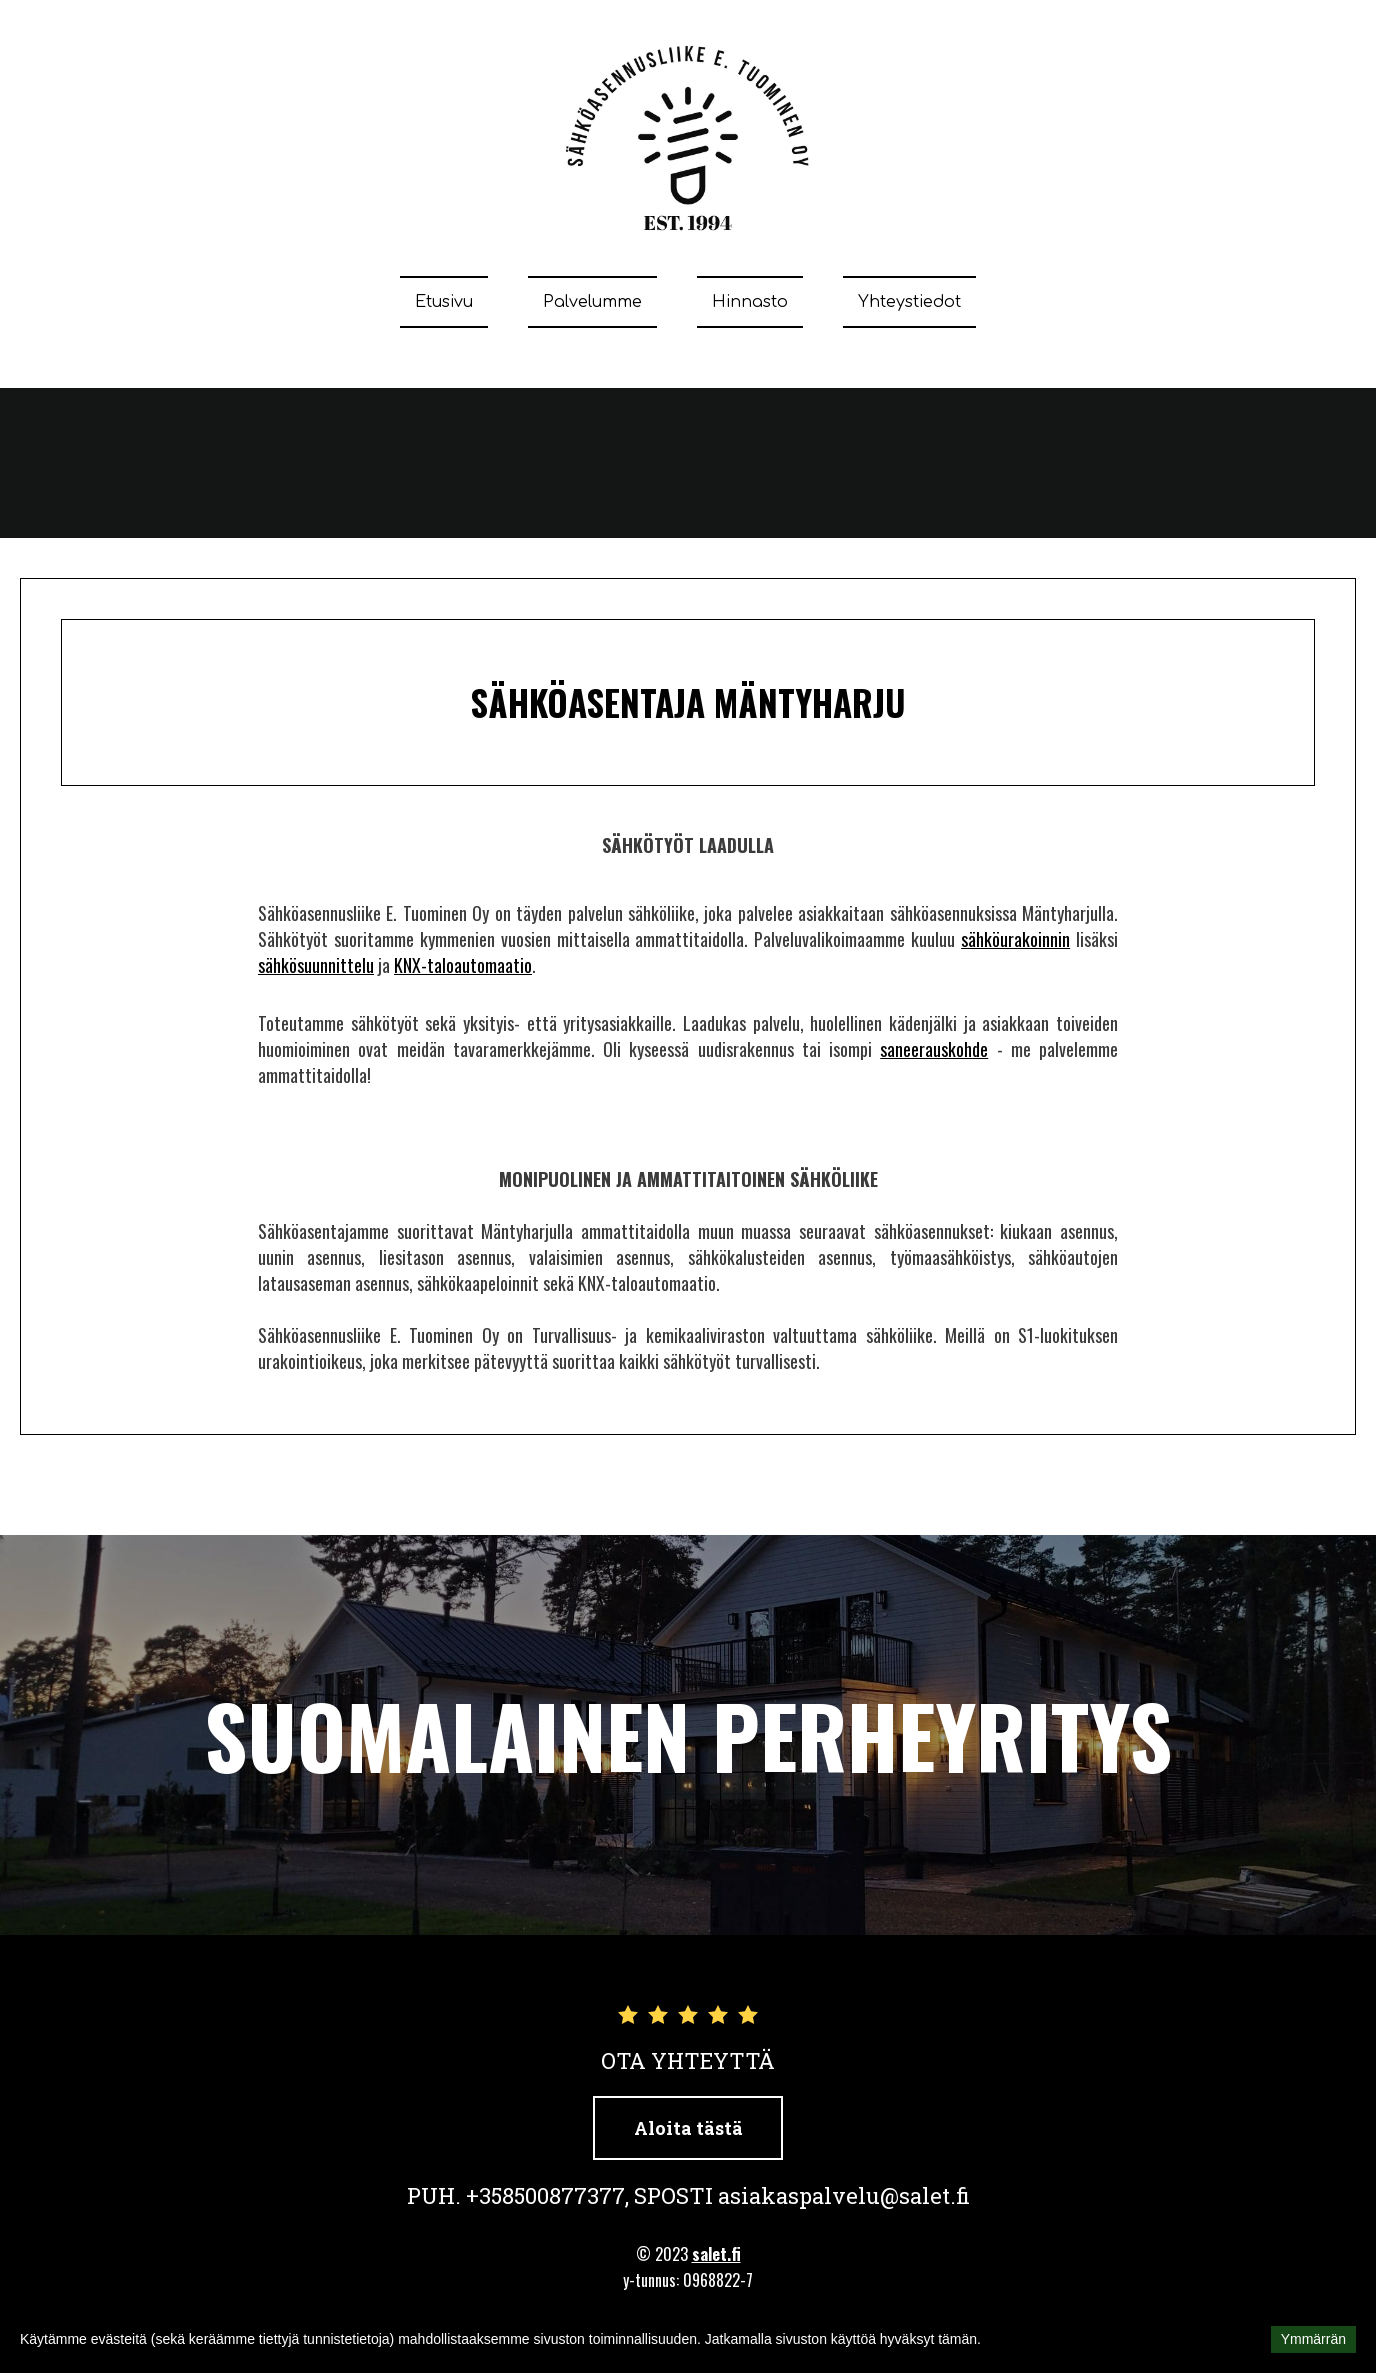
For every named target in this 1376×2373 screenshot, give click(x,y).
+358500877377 (545, 2195)
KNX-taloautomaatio (463, 965)
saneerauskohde (934, 1049)
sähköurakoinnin (1015, 939)
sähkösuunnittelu (316, 965)
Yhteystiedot (909, 302)
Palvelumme (592, 302)
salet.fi (716, 2254)
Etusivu (444, 302)
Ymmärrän (1313, 2339)
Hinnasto (750, 302)
